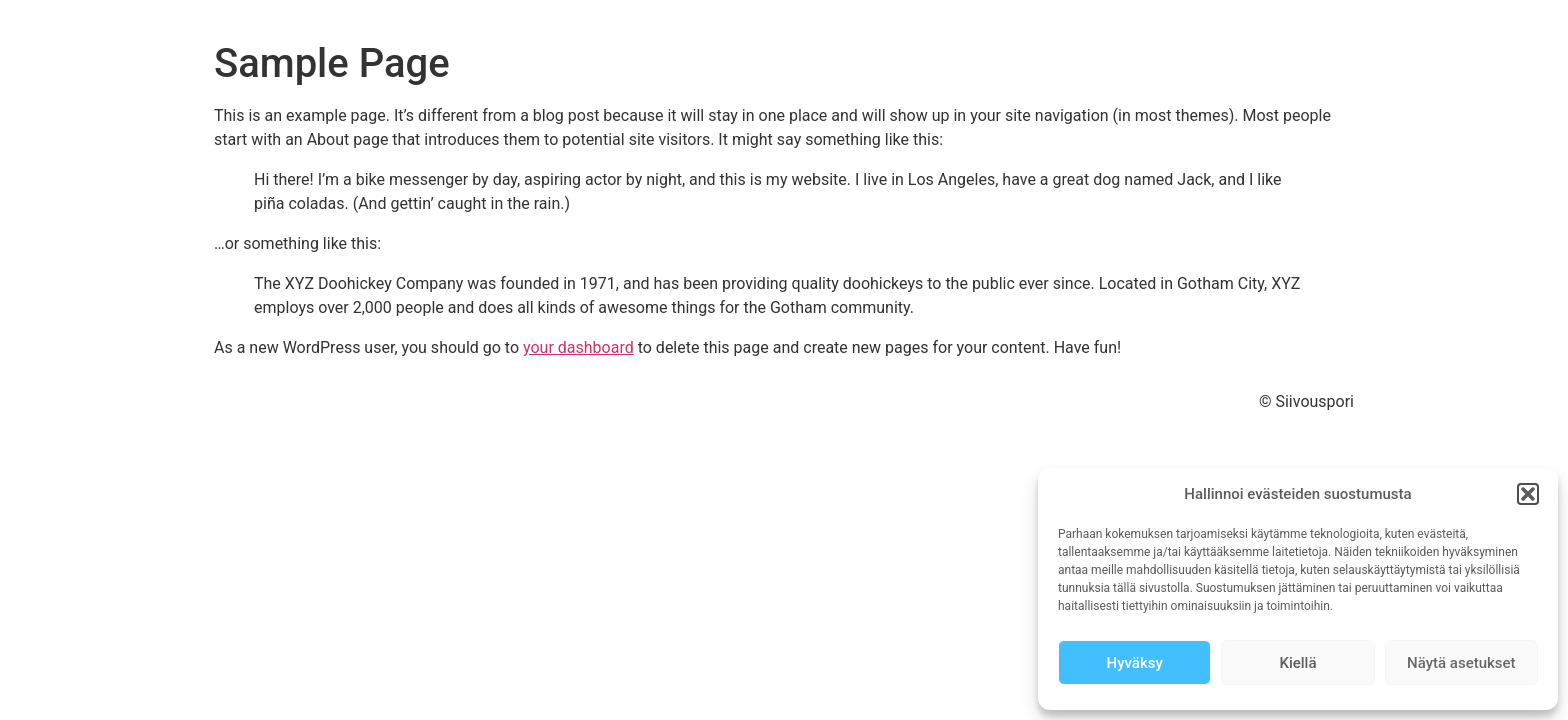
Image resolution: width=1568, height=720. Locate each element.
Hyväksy (1135, 663)
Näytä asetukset (1461, 663)
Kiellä (1297, 663)
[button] (1528, 494)
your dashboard (578, 347)
